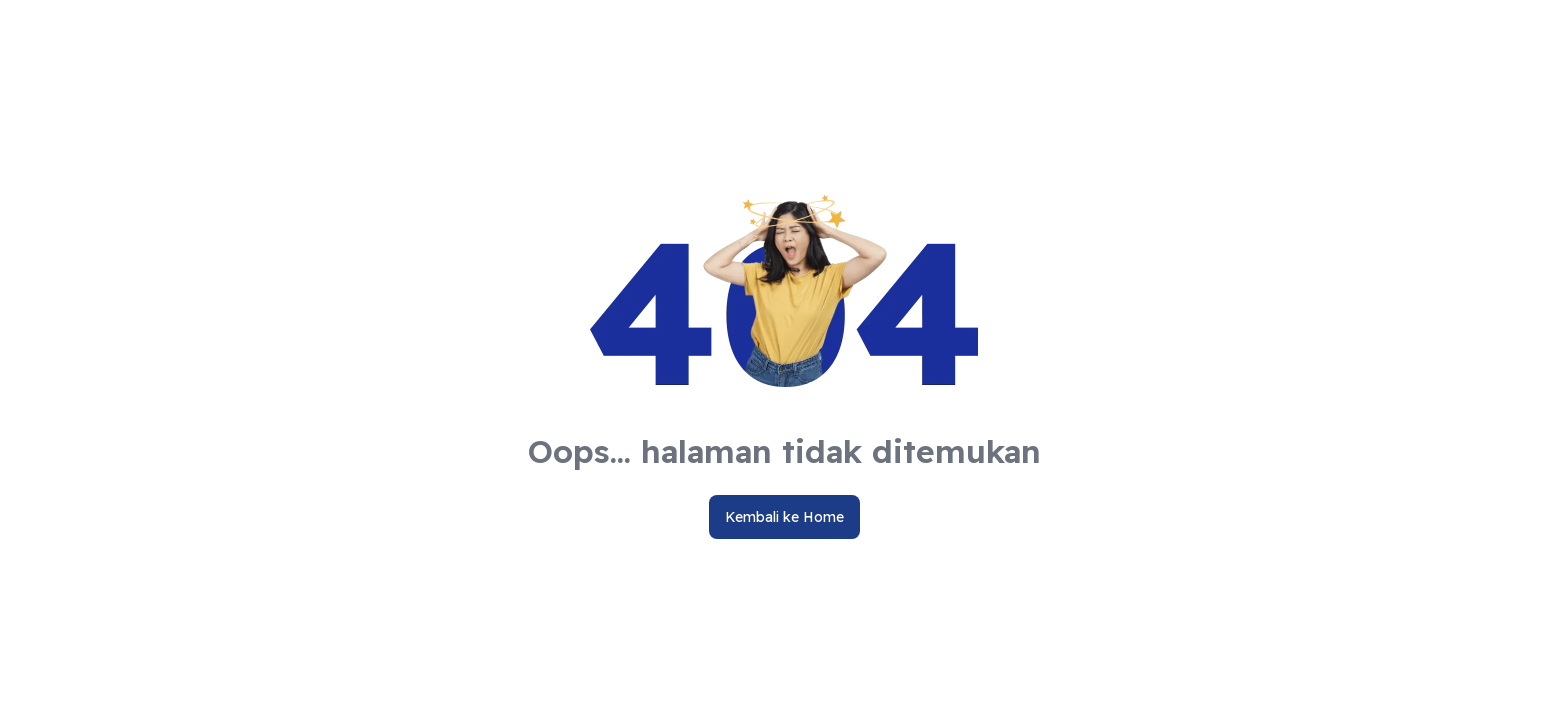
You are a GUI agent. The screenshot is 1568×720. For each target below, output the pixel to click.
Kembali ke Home (784, 517)
